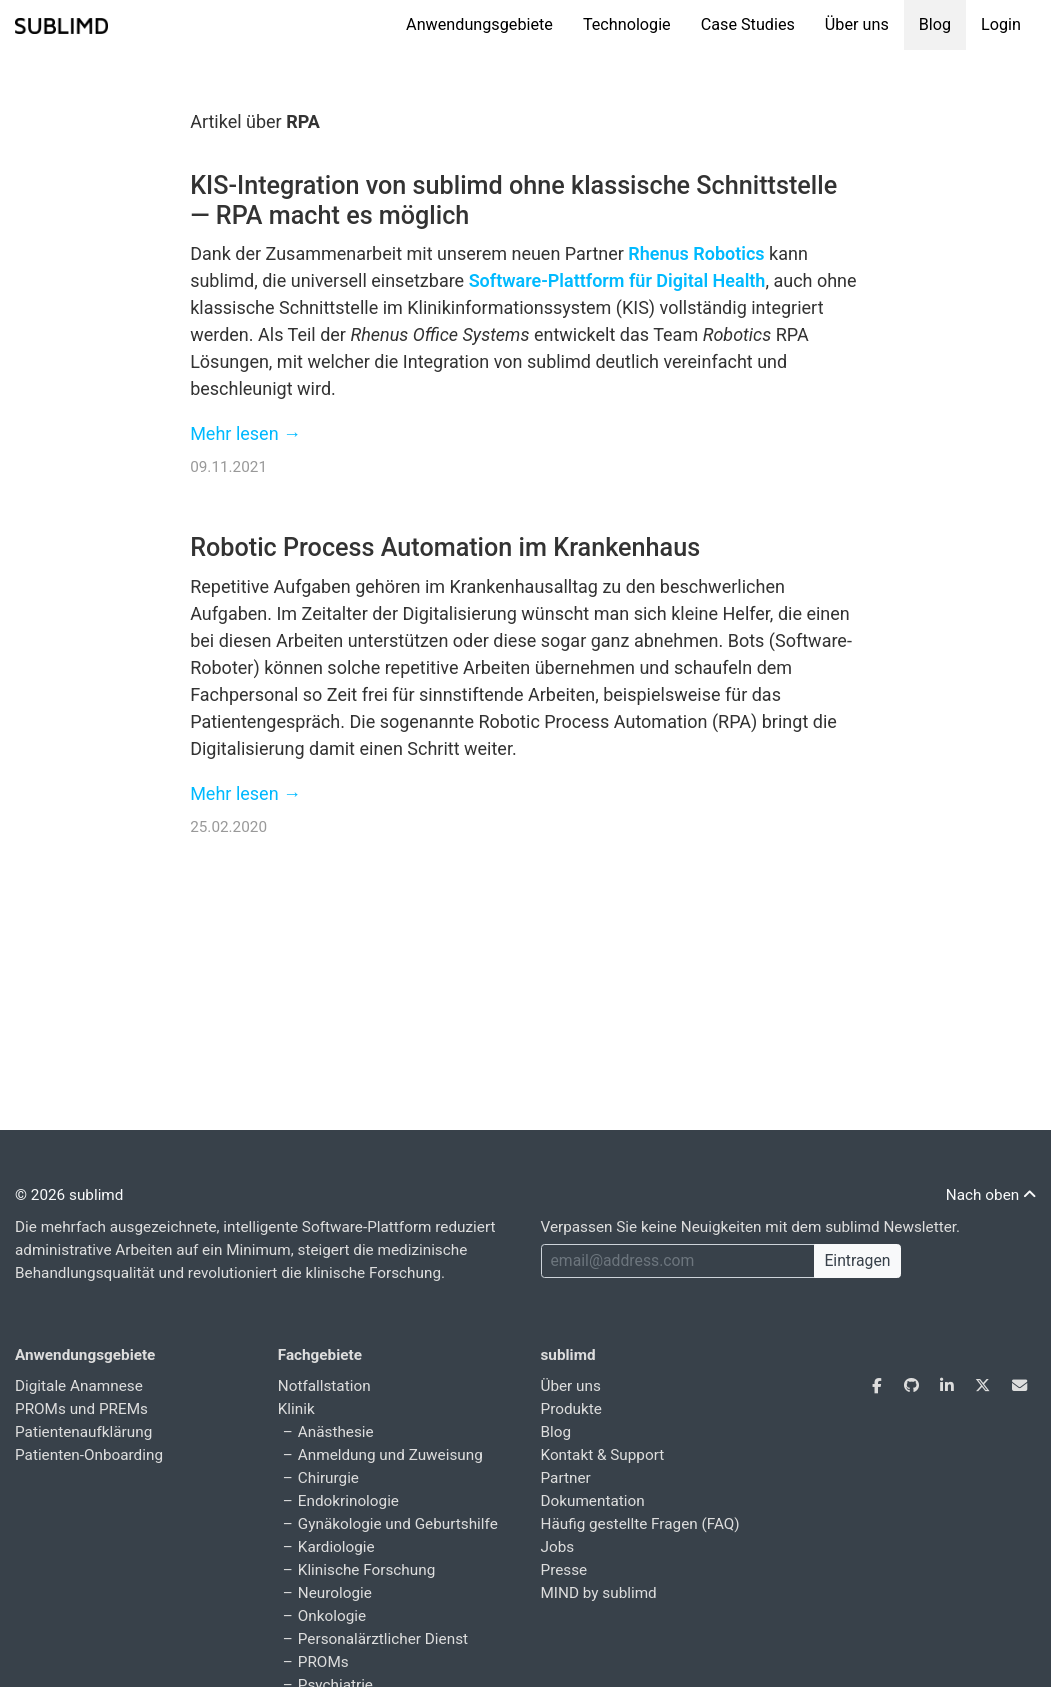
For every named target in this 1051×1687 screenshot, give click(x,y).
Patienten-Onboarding (89, 1455)
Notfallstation (324, 1386)
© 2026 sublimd (69, 1195)
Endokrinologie (348, 1501)
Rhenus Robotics (696, 253)
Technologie (627, 24)
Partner (566, 1478)
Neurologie (335, 1593)
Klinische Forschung (366, 1570)
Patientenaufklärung (83, 1432)
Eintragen (857, 1260)
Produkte (571, 1409)
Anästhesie (336, 1432)
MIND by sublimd (599, 1593)
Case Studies (748, 24)
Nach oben (991, 1195)
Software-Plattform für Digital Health (617, 280)
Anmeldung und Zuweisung (390, 1455)
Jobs (558, 1547)
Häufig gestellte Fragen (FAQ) (640, 1524)
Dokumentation (593, 1501)
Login (1001, 24)
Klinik (296, 1409)
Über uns (857, 24)
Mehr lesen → (245, 433)
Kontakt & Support (603, 1455)
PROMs (323, 1662)
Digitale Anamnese (79, 1386)
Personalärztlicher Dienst (383, 1639)
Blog (935, 24)
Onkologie (332, 1616)
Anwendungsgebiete (479, 24)
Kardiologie (336, 1547)
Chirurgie (328, 1478)
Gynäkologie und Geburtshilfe (398, 1524)
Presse (564, 1570)
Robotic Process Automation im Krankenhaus (445, 547)
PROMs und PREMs (81, 1409)
